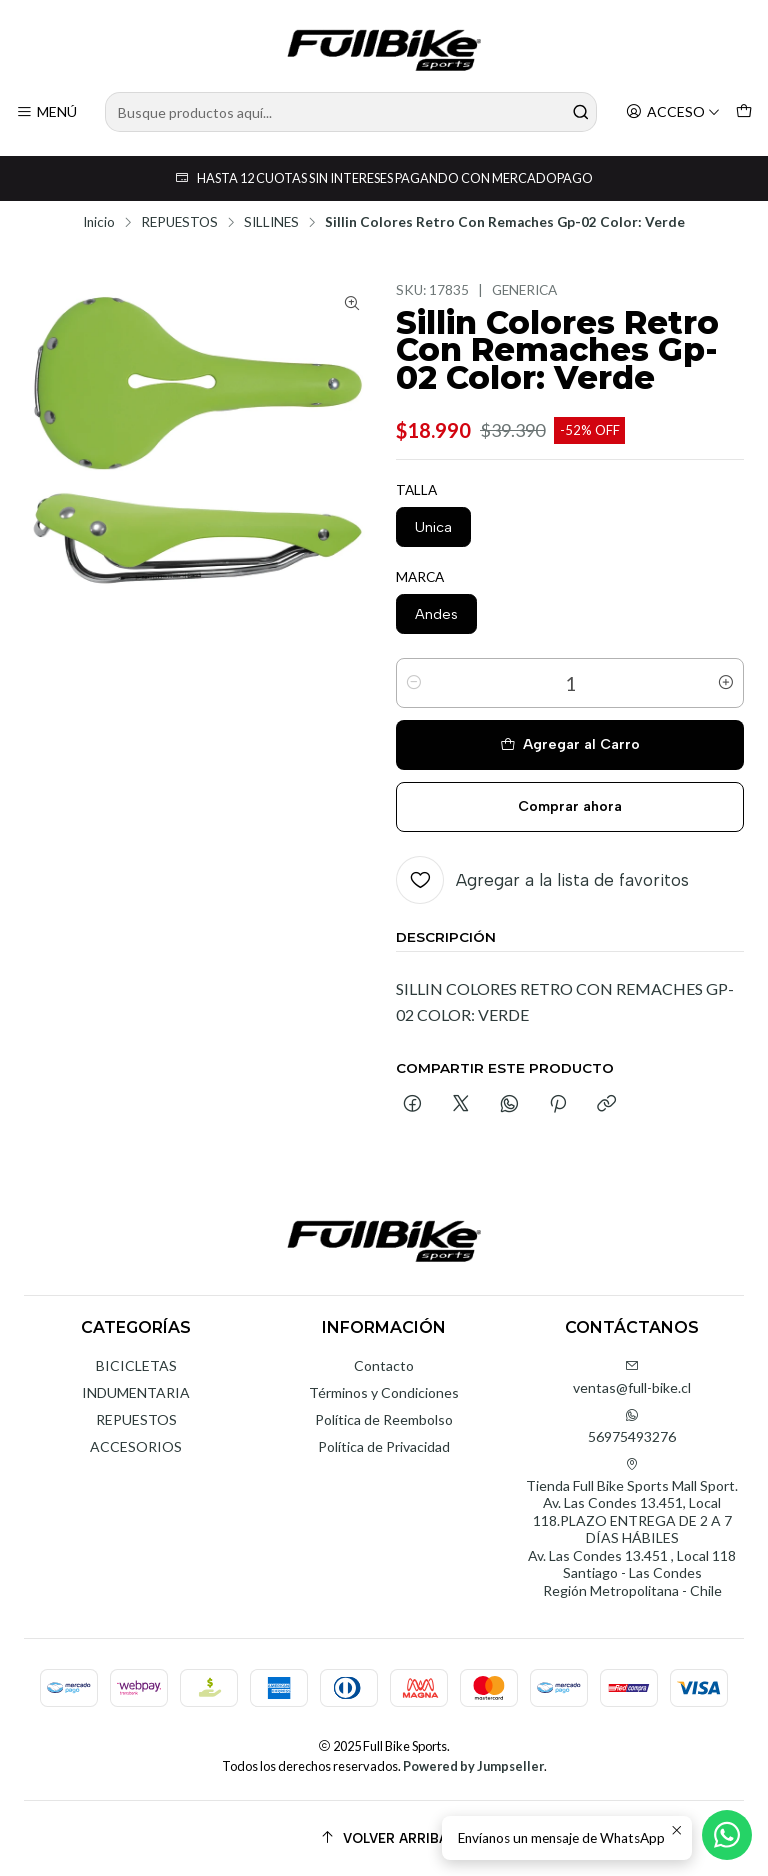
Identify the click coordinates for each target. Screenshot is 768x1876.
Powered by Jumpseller (473, 1766)
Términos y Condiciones (384, 1392)
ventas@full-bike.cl (632, 1377)
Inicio (99, 223)
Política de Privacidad (384, 1446)
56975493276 (632, 1426)
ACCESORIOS (136, 1446)
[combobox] (351, 112)
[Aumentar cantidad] (726, 683)
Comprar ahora (570, 806)
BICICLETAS (136, 1365)
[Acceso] (673, 112)
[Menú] (46, 112)
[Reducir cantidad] (414, 683)
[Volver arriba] (384, 1838)
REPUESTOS (179, 223)
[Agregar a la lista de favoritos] (542, 880)
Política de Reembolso (384, 1419)
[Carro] (744, 112)
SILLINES (271, 223)
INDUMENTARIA (136, 1392)
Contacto (384, 1365)
